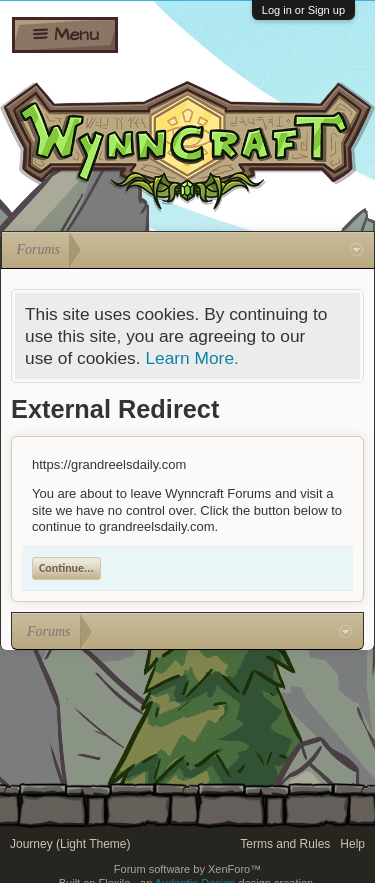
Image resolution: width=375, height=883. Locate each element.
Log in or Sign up (303, 10)
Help (352, 844)
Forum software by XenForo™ (187, 869)
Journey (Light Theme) (70, 844)
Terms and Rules (285, 844)
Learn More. (191, 358)
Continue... (66, 568)
